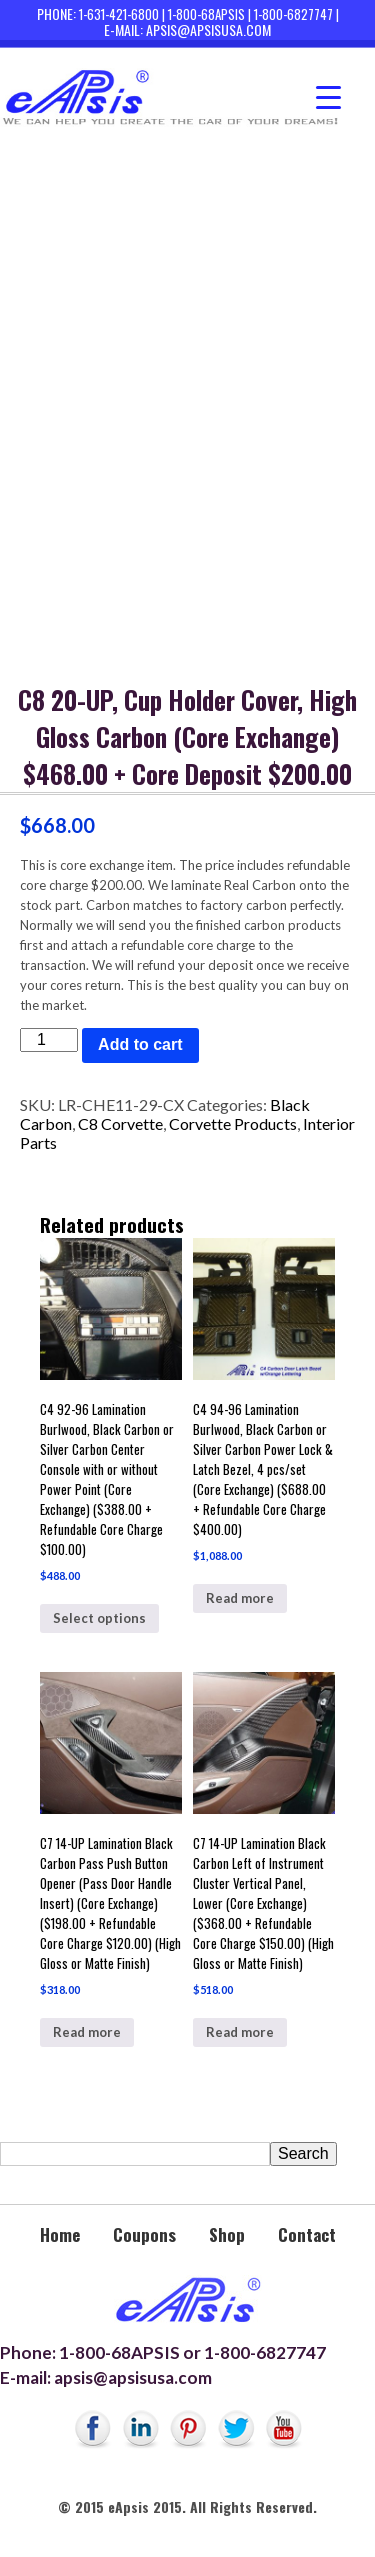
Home (60, 2234)
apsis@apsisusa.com (208, 29)
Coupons (144, 2234)
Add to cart (140, 1044)
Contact (307, 2234)
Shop (227, 2234)
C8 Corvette (120, 1123)
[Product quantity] (49, 1040)
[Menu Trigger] (328, 97)
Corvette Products (233, 1123)
